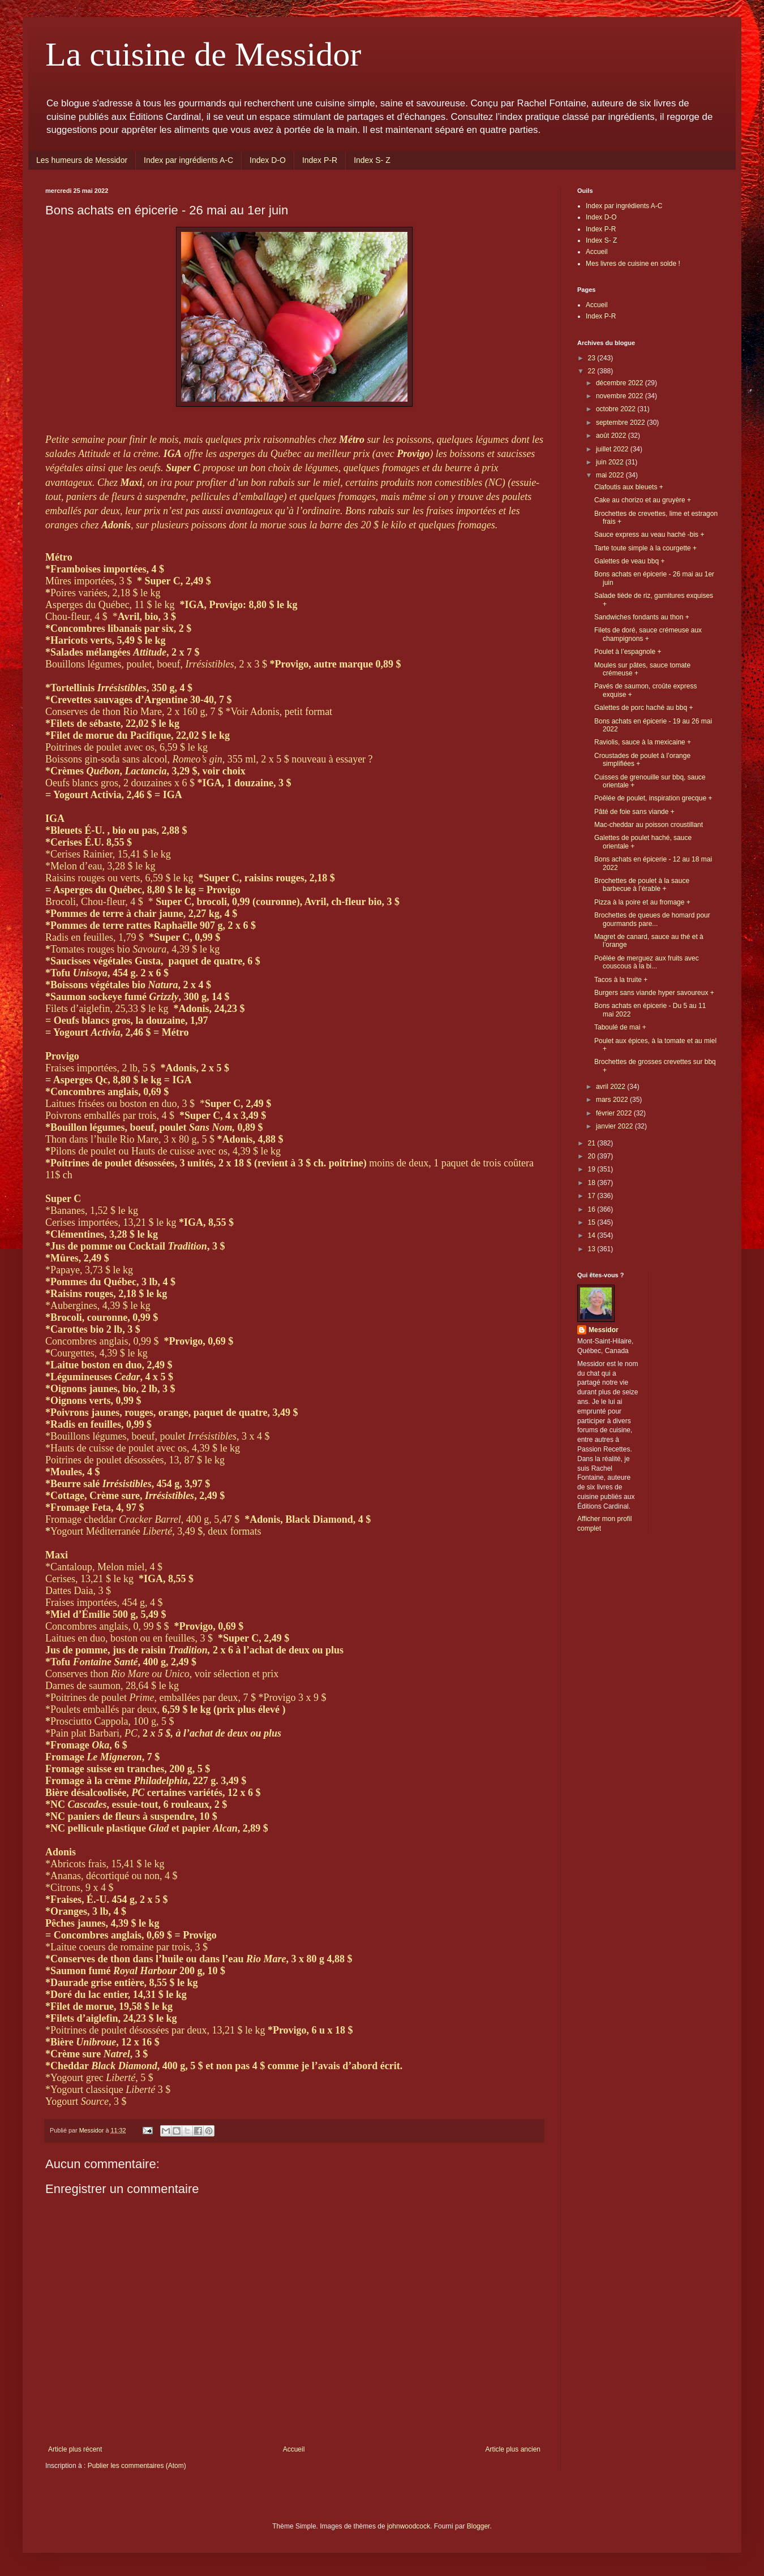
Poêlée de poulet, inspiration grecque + (653, 798)
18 (593, 1183)
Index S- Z (372, 160)
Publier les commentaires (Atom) (137, 2466)
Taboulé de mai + (620, 1027)
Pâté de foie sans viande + (634, 812)
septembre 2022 (621, 423)
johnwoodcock (408, 2526)
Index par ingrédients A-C (188, 160)
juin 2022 (610, 462)
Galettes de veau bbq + (629, 561)
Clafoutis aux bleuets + (628, 487)
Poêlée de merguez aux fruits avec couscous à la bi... (646, 962)
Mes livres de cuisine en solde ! (633, 264)
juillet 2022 (613, 449)
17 (593, 1196)
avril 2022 (611, 1087)
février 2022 (615, 1113)
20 (593, 1156)
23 (593, 358)
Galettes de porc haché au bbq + (643, 708)
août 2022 (612, 436)
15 (593, 1222)
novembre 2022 (620, 396)
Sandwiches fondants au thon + (641, 617)
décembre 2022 (620, 383)
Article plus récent (75, 2449)
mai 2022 (611, 475)
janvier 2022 (615, 1126)
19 (593, 1169)
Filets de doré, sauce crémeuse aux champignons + (648, 634)
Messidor (604, 1330)
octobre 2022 (616, 409)
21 (593, 1143)
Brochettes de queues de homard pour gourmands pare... (652, 919)
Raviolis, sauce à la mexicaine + (642, 742)
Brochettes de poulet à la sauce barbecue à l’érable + (641, 885)
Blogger (478, 2526)
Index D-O (268, 160)
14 (593, 1235)
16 (593, 1209)
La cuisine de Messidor (203, 54)
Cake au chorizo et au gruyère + (642, 500)
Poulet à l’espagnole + (627, 652)
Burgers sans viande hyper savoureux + (654, 993)
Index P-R (319, 160)
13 (593, 1249)
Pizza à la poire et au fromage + (642, 902)
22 (593, 371)
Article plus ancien (513, 2449)
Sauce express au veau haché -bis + (649, 535)
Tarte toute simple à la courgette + (645, 548)
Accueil (294, 2449)
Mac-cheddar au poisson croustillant (648, 825)
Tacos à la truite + (620, 980)
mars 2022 (613, 1100)
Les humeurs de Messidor (81, 160)
